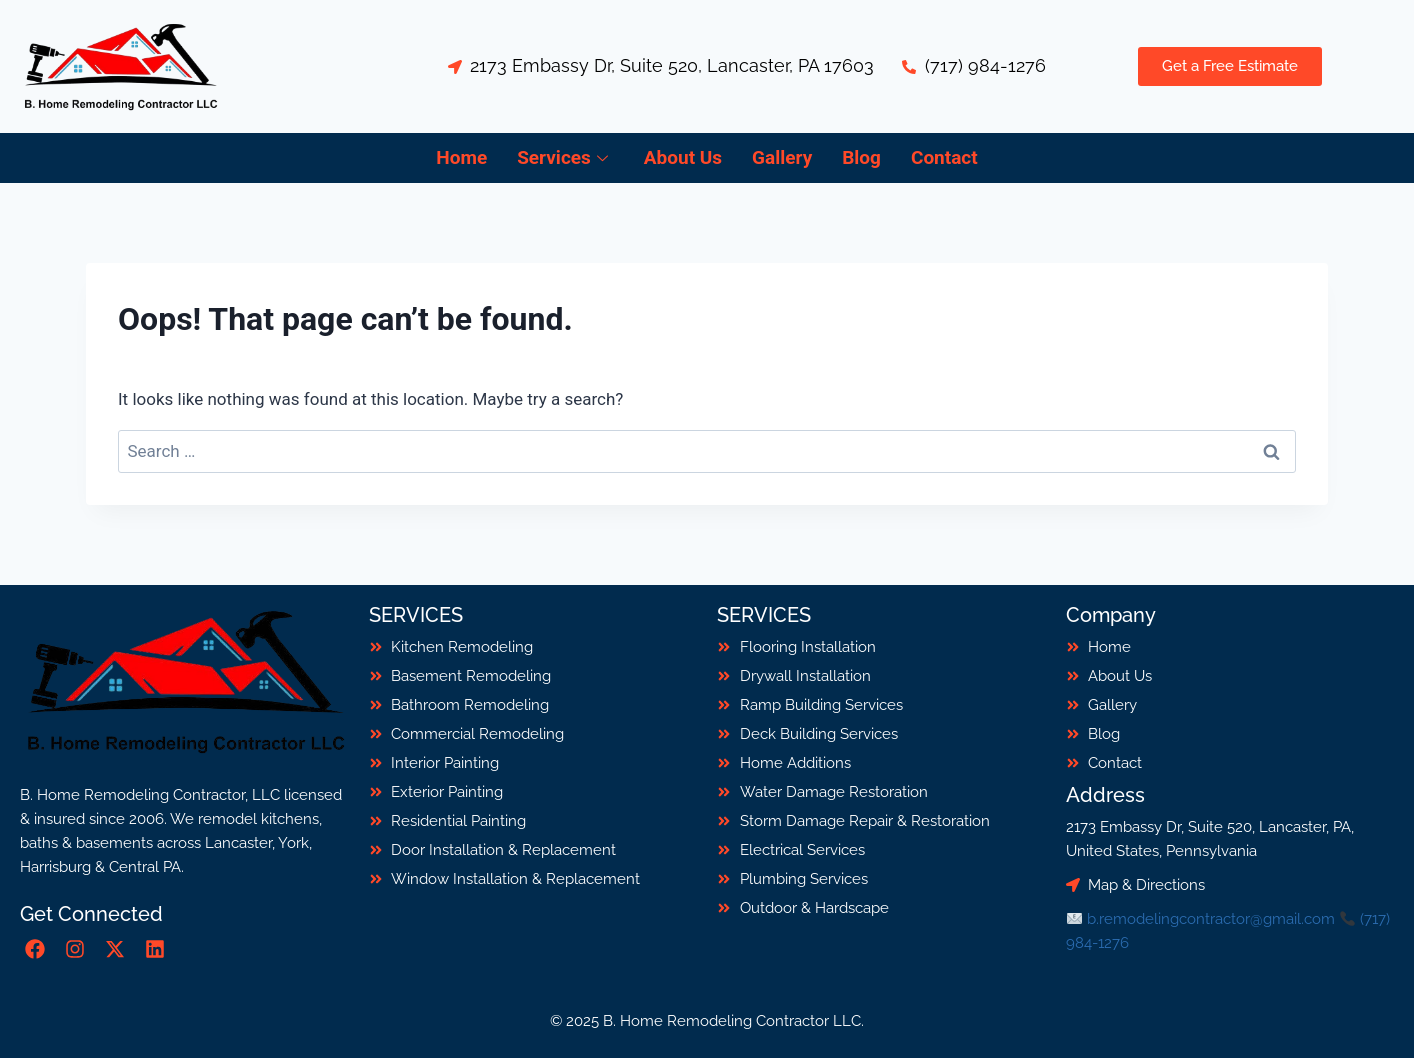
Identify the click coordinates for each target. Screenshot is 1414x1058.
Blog (861, 157)
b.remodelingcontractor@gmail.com (1211, 919)
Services (562, 157)
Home (461, 157)
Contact (944, 157)
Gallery (782, 157)
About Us (683, 157)
